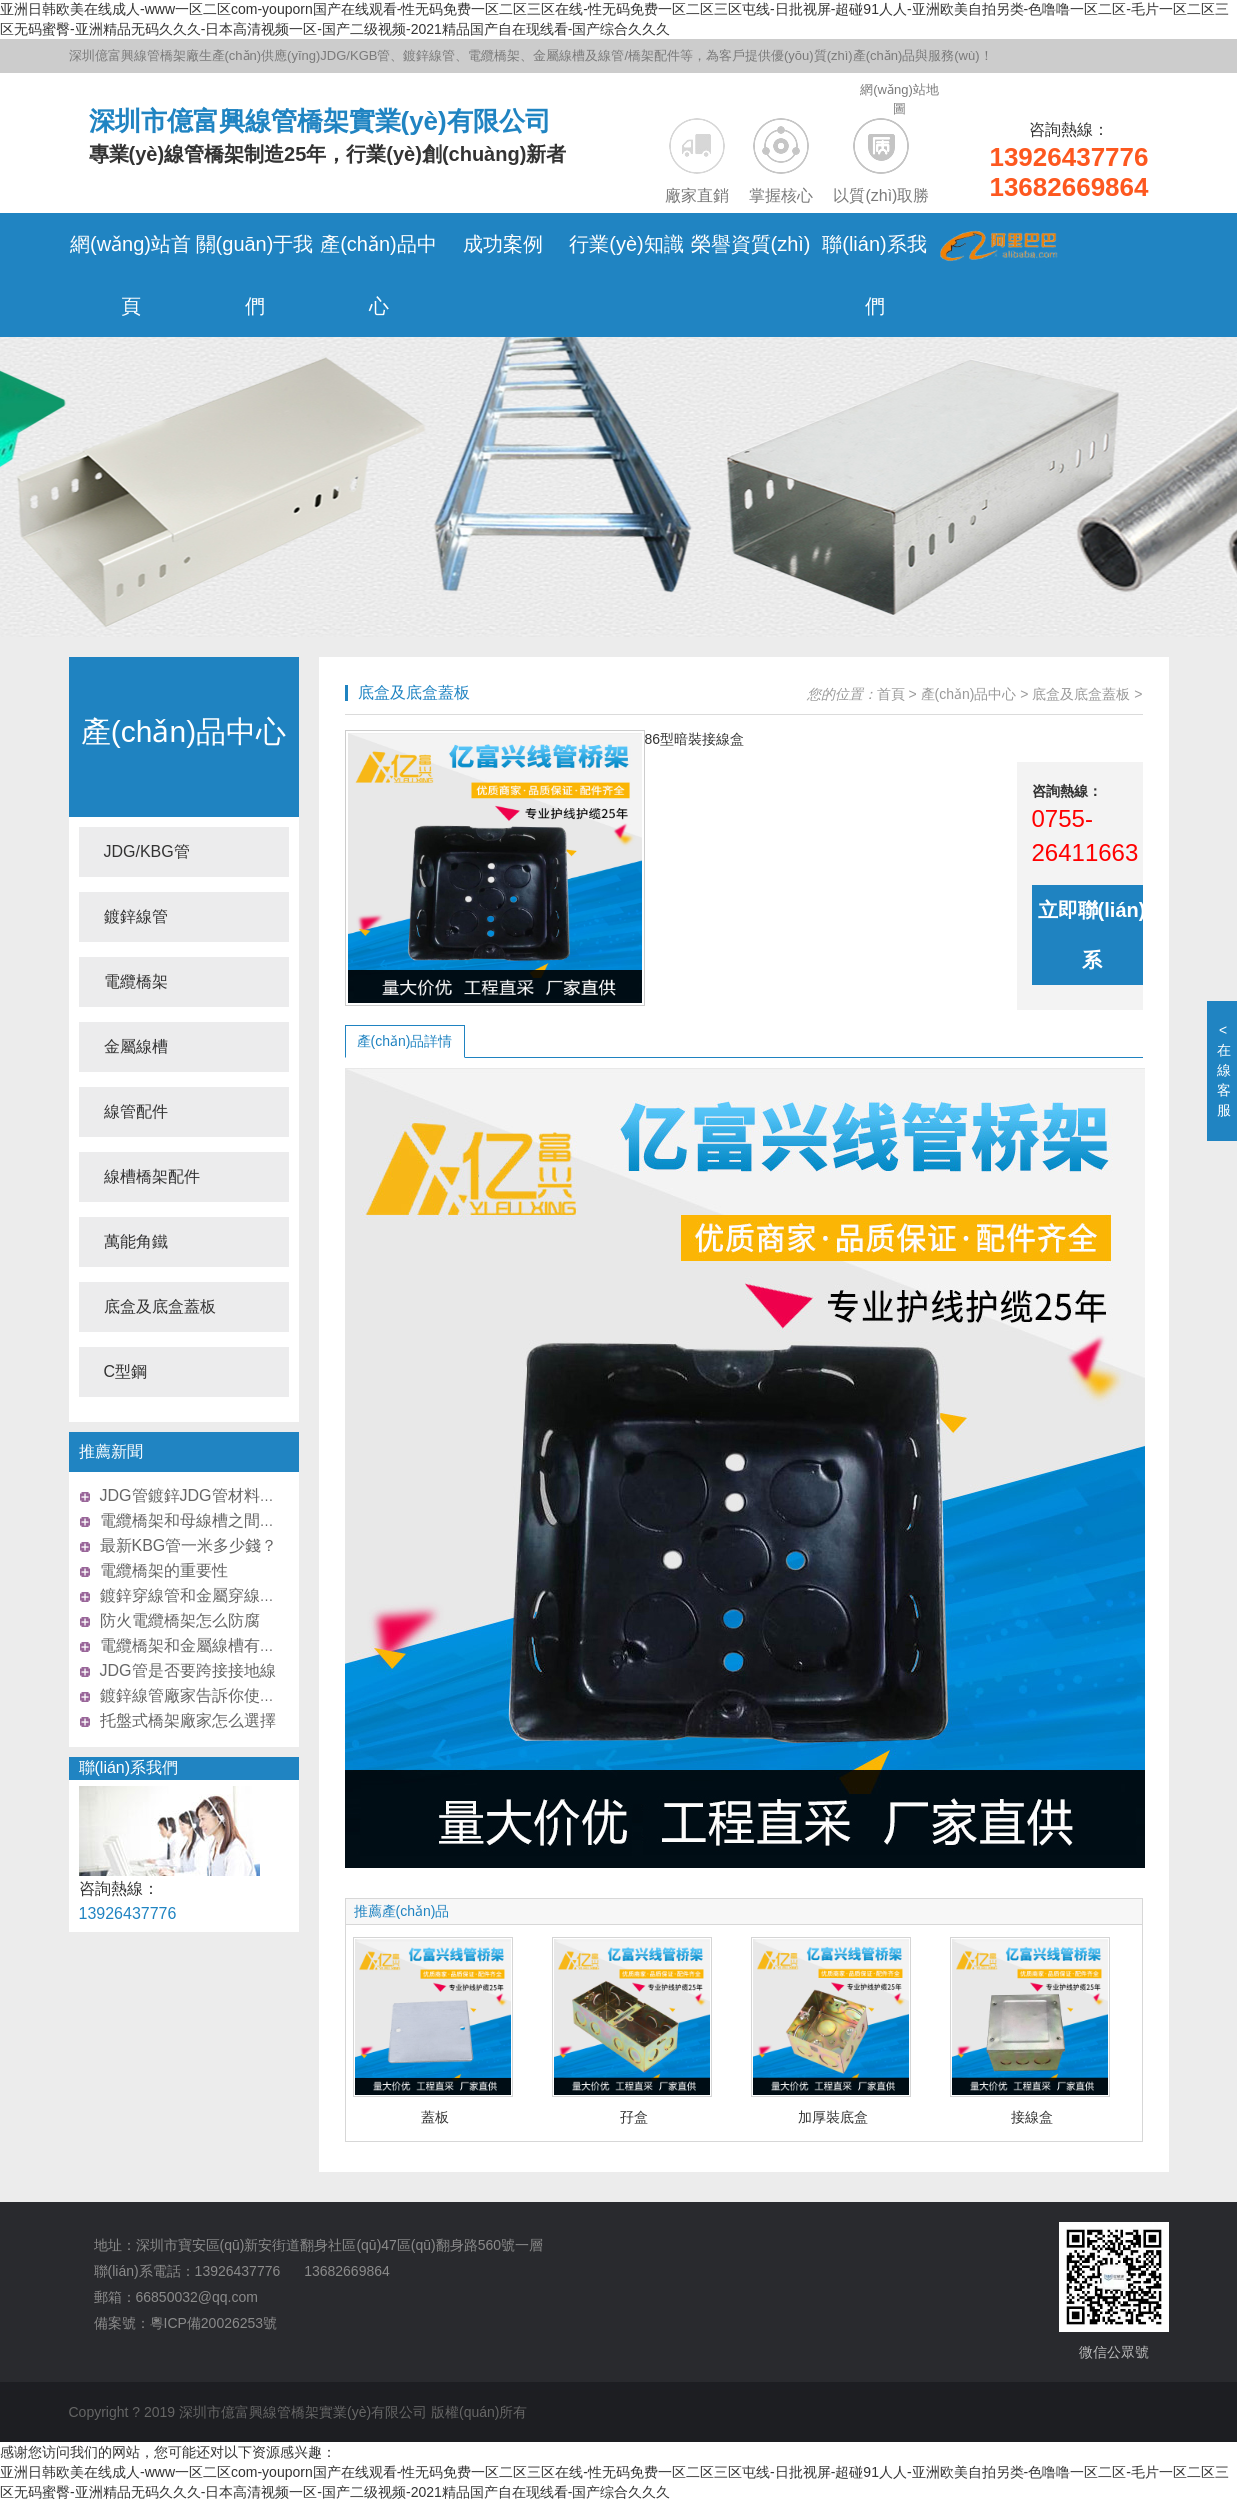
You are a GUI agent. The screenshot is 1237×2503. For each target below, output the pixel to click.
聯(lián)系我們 (129, 1767)
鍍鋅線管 (136, 916)
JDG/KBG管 (147, 851)
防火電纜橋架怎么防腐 (180, 1620)
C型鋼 (126, 1371)
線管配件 (136, 1111)
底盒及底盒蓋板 (160, 1306)
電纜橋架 (136, 981)
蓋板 (435, 2117)
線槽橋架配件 (152, 1176)
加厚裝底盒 (833, 2117)
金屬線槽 (136, 1046)
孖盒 (634, 2117)
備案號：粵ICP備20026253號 (186, 2323)
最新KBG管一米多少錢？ (189, 1545)
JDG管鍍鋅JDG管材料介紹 (196, 1495)
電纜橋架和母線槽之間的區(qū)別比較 (234, 1520)
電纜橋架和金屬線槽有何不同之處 (220, 1645)
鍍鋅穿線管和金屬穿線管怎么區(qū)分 (234, 1595)
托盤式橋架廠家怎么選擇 (188, 1720)
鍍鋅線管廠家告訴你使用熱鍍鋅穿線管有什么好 (268, 1695)
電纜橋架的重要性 (164, 1570)
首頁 (891, 694)
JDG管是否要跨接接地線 (188, 1670)
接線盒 (1032, 2117)
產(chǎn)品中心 (183, 732)
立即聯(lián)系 (1092, 935)
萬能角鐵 (136, 1241)
